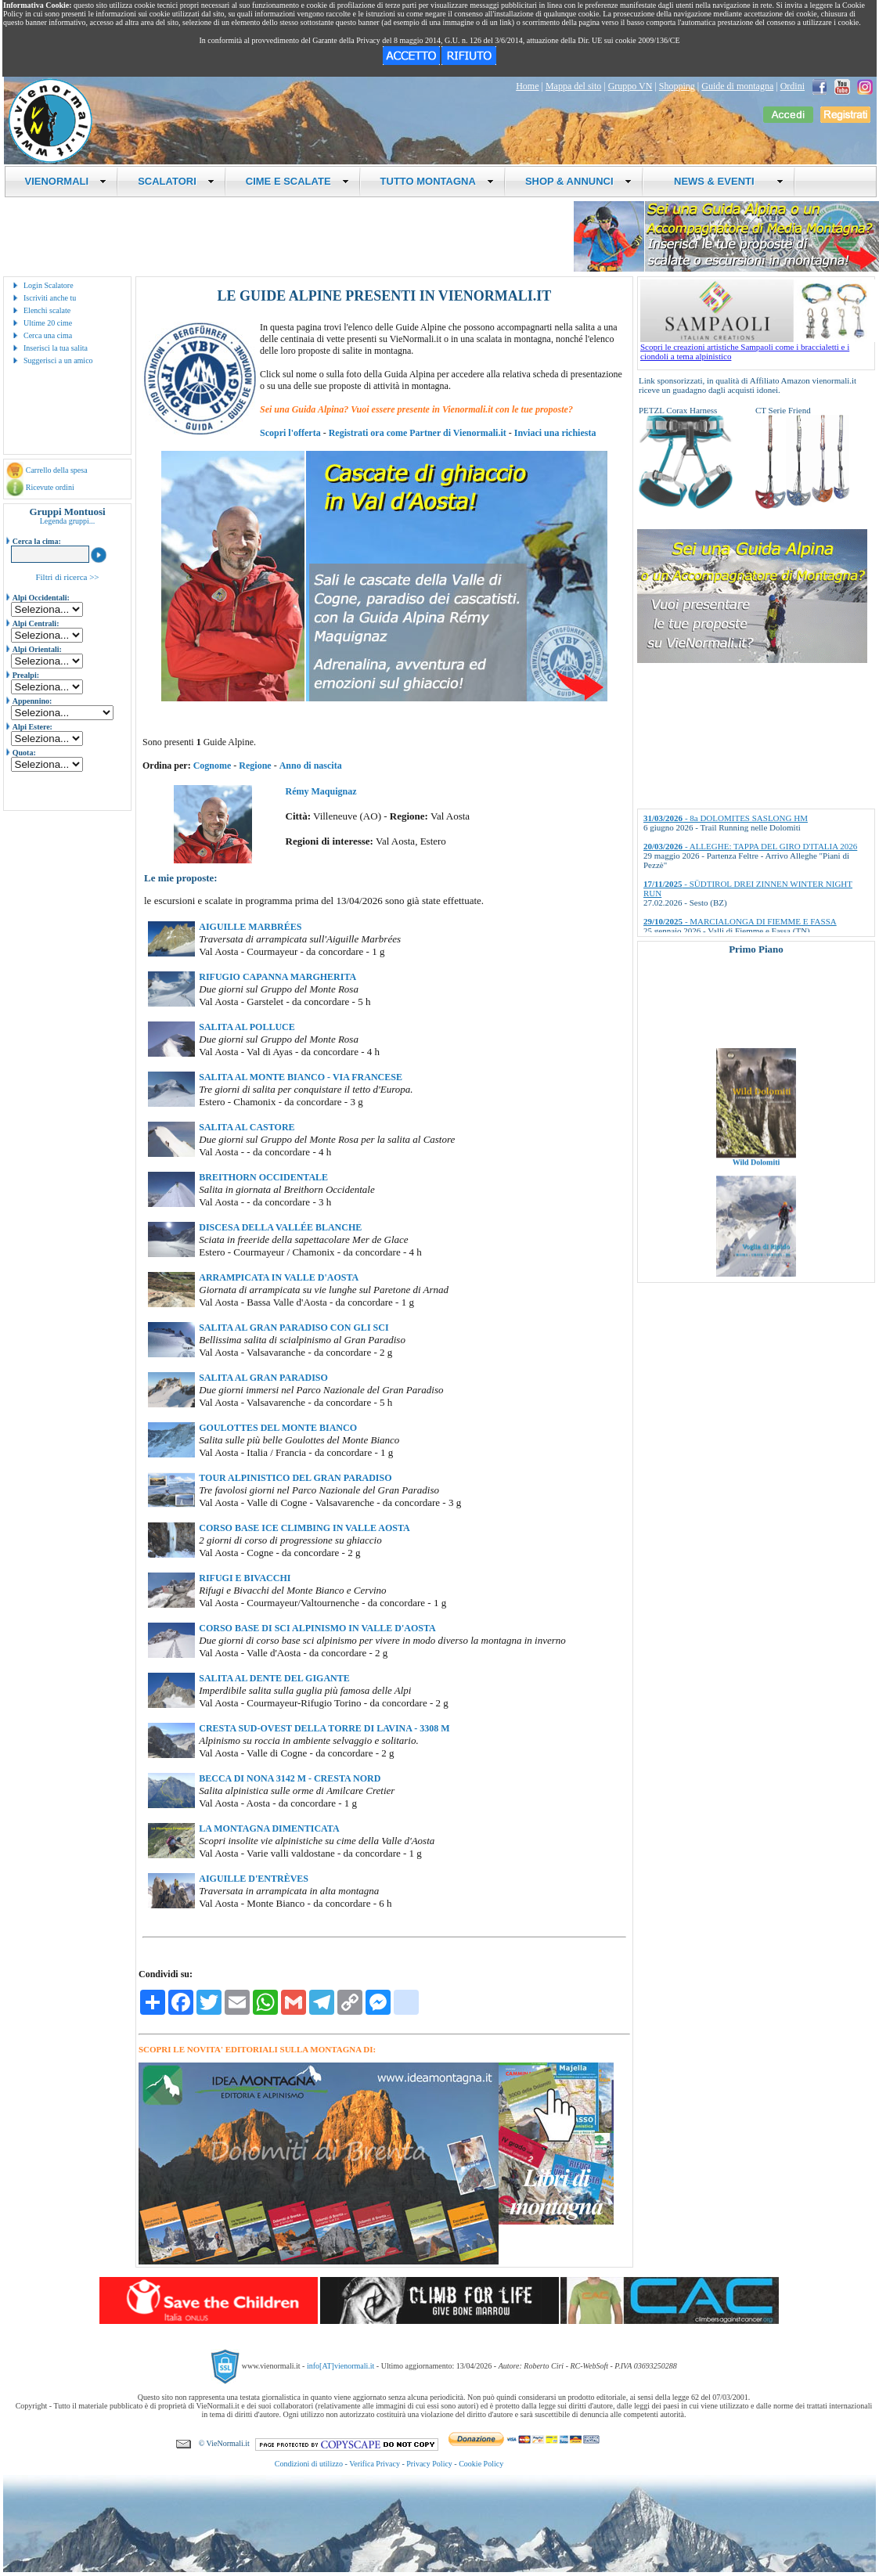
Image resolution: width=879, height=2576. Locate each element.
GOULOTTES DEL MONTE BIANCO (278, 1427)
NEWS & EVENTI (723, 181)
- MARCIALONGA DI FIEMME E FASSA (740, 921)
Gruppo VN (630, 86)
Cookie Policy (481, 2463)
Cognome (212, 765)
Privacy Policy (429, 2463)
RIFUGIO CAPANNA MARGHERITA (277, 976)
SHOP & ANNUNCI (578, 181)
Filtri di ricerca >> (67, 577)
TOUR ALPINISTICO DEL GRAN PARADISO (295, 1477)
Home (527, 86)
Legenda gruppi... (67, 521)
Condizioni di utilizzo (309, 2463)
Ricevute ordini (50, 487)
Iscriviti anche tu (49, 298)
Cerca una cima (47, 335)
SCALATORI (176, 181)
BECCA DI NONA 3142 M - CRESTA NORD (289, 1778)
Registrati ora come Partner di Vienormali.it (417, 432)
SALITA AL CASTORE (246, 1127)
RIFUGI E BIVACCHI (244, 1578)
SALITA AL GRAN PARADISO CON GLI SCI (293, 1327)
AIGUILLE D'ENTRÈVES (253, 1878)
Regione (255, 765)
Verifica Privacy (374, 2463)
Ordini (792, 86)
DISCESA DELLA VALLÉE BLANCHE (280, 1227)
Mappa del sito (573, 86)
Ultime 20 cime (47, 323)
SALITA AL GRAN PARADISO (263, 1377)
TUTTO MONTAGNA (437, 181)
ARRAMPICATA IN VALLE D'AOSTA (278, 1277)
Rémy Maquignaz (321, 791)
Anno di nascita (310, 765)
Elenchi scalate (46, 310)
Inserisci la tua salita (55, 348)
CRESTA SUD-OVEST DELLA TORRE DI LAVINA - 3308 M (324, 1728)
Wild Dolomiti (756, 1173)
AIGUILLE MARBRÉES (250, 926)
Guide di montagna (737, 86)
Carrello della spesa (57, 470)
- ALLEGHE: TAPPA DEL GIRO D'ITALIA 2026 (750, 846)
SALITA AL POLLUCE (246, 1026)
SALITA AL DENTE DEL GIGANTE (274, 1678)
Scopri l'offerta (290, 432)
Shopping (677, 86)
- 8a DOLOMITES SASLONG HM (725, 818)
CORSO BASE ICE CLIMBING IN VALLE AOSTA (304, 1527)
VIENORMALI (66, 181)
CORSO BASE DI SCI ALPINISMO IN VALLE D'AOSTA (317, 1628)
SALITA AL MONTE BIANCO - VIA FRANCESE (300, 1077)
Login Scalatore (48, 285)
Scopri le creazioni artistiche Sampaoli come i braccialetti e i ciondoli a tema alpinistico (757, 347)
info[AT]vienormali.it (340, 2366)
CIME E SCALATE (297, 181)
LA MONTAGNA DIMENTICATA (269, 1828)
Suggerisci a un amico (58, 360)
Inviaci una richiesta (555, 432)
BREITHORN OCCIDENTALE (263, 1177)
